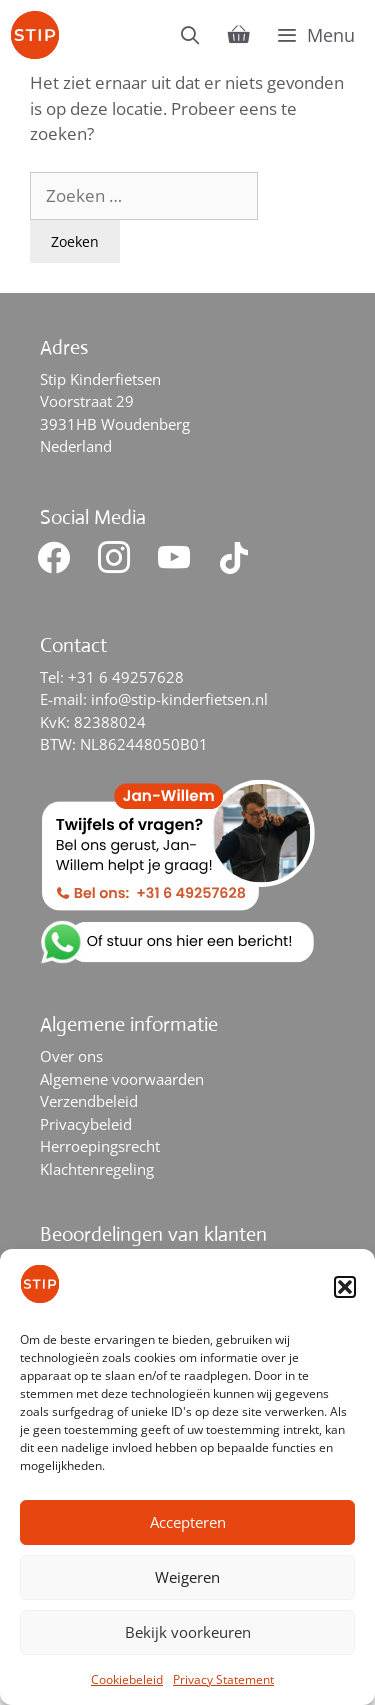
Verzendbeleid (89, 1101)
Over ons (71, 1056)
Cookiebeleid (127, 1679)
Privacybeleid (86, 1124)
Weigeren (187, 1577)
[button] (345, 1287)
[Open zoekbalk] (190, 35)
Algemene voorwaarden (122, 1079)
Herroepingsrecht (100, 1146)
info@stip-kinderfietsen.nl (179, 699)
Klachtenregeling (97, 1169)
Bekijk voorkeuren (188, 1632)
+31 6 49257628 (126, 677)
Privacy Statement (223, 1679)
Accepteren (188, 1522)
